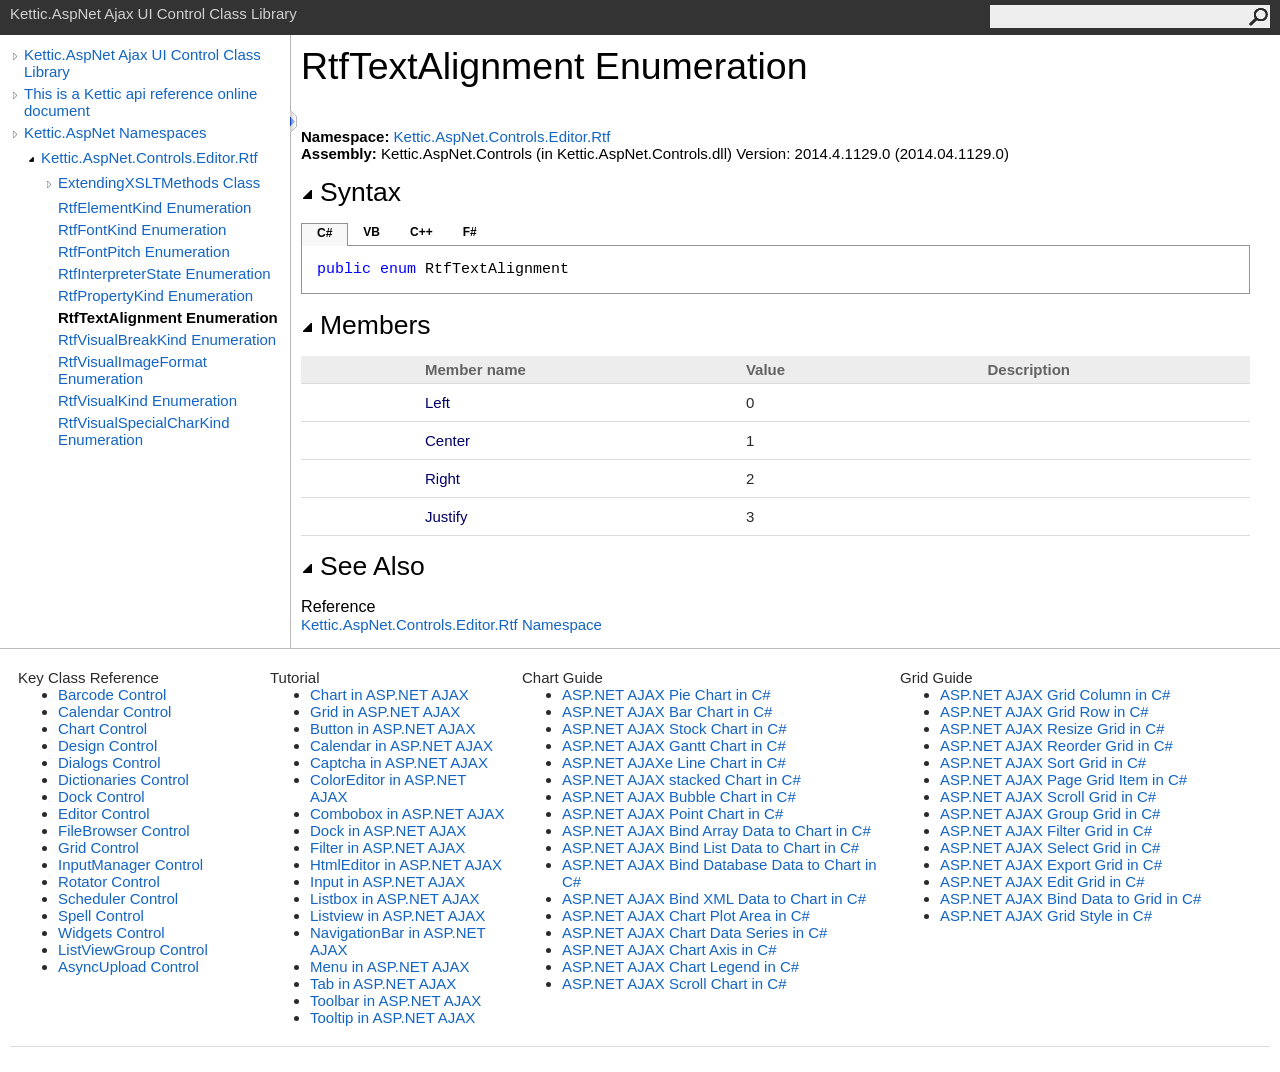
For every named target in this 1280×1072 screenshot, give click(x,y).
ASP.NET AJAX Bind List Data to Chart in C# (710, 847)
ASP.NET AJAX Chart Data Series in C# (694, 932)
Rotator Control (109, 881)
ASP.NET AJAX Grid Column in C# (1055, 694)
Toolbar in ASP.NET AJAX (395, 1000)
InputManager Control (130, 864)
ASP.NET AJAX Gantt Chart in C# (674, 745)
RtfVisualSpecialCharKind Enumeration (143, 431)
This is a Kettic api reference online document (140, 102)
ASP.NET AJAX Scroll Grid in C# (1048, 796)
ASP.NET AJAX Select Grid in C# (1050, 847)
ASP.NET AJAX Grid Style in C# (1046, 915)
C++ (421, 232)
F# (470, 232)
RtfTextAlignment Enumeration (168, 317)
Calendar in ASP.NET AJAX (401, 745)
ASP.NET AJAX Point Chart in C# (672, 813)
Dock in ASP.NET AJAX (388, 830)
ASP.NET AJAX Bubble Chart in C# (679, 796)
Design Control (107, 745)
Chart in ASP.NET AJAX (389, 694)
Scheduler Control (118, 898)
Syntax (351, 192)
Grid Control (98, 847)
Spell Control (101, 915)
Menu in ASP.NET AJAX (390, 966)
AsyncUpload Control (128, 966)
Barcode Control (112, 694)
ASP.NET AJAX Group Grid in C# (1050, 813)
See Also (363, 566)
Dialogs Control (109, 762)
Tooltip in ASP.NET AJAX (392, 1017)
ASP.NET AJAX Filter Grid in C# (1046, 830)
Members (366, 325)
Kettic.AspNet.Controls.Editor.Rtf (149, 157)
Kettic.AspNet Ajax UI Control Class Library (142, 63)
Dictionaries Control (123, 779)
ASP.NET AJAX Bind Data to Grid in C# (1070, 898)
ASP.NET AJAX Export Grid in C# (1051, 864)
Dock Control (101, 796)
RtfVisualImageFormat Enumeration (132, 370)
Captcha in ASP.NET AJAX (399, 762)
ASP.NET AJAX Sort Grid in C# (1043, 762)
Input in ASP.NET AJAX (387, 881)
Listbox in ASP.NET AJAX (395, 898)
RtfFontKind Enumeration (142, 229)
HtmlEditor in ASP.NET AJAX (406, 864)
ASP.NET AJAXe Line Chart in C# (674, 762)
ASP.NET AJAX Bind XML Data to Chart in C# (714, 898)
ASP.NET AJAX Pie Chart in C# (666, 694)
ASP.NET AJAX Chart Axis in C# (669, 949)
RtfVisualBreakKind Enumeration (167, 339)
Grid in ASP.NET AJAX (385, 711)
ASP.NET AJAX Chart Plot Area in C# (686, 915)
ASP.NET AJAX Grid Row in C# (1044, 711)
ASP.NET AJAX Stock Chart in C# (674, 728)
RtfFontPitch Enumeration (144, 251)
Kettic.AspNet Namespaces (115, 132)
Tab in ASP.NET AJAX (383, 983)
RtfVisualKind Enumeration (147, 400)
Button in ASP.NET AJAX (392, 728)
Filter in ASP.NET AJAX (387, 847)
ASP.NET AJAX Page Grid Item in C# (1063, 779)
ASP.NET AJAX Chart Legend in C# (680, 966)
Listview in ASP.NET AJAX (397, 915)
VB (371, 232)
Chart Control (102, 728)
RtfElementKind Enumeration (154, 207)
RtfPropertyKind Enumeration (155, 295)
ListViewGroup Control (133, 949)
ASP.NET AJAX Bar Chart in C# (667, 711)
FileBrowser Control (124, 830)
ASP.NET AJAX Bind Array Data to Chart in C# (716, 830)
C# (324, 233)
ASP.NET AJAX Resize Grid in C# (1052, 728)
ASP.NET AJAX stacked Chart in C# (681, 779)
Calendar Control (114, 711)
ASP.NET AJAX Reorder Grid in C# (1056, 745)
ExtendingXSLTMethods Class (159, 182)
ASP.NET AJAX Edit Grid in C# (1042, 881)
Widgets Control (111, 932)
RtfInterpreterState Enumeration (164, 273)
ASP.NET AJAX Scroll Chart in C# (674, 983)
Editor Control (104, 813)
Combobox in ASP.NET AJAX (407, 813)
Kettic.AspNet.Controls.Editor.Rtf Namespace (451, 624)
